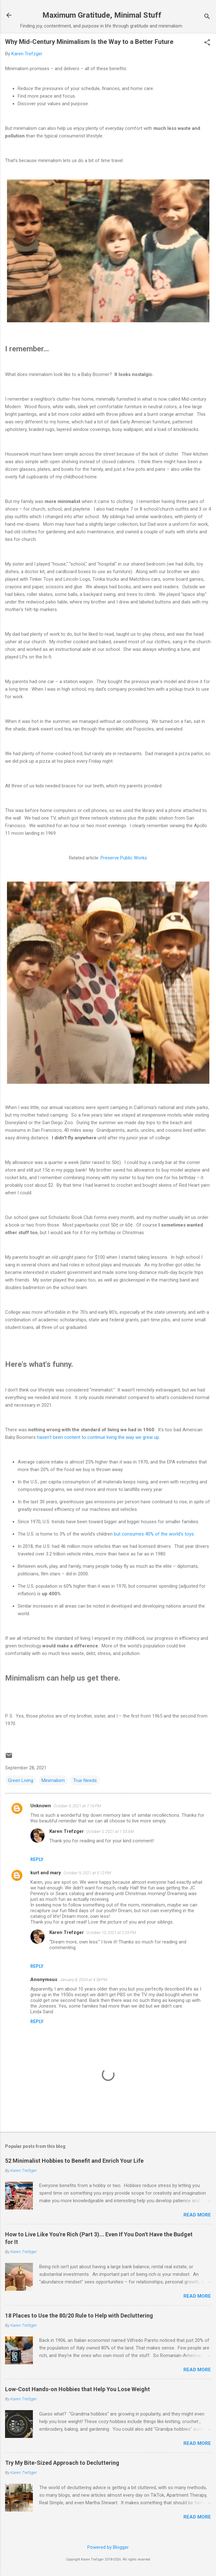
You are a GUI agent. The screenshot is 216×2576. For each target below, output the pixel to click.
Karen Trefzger (66, 1831)
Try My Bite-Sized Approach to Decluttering (62, 2462)
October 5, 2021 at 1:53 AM (110, 1831)
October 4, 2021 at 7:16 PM (77, 1805)
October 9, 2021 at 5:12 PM (87, 1872)
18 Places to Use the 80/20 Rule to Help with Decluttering (79, 2315)
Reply (36, 1859)
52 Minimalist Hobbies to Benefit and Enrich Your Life (74, 2160)
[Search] (207, 17)
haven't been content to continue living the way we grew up (98, 1437)
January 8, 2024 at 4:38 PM (83, 1979)
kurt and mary (45, 1873)
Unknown (40, 1806)
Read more (197, 2215)
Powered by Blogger (108, 2547)
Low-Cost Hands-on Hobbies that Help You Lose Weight (77, 2389)
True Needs (85, 1780)
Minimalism (53, 1780)
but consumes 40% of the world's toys (154, 1534)
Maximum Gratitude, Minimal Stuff (101, 15)
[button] (207, 43)
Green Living (20, 1780)
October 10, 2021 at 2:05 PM (111, 1932)
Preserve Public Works (124, 858)
